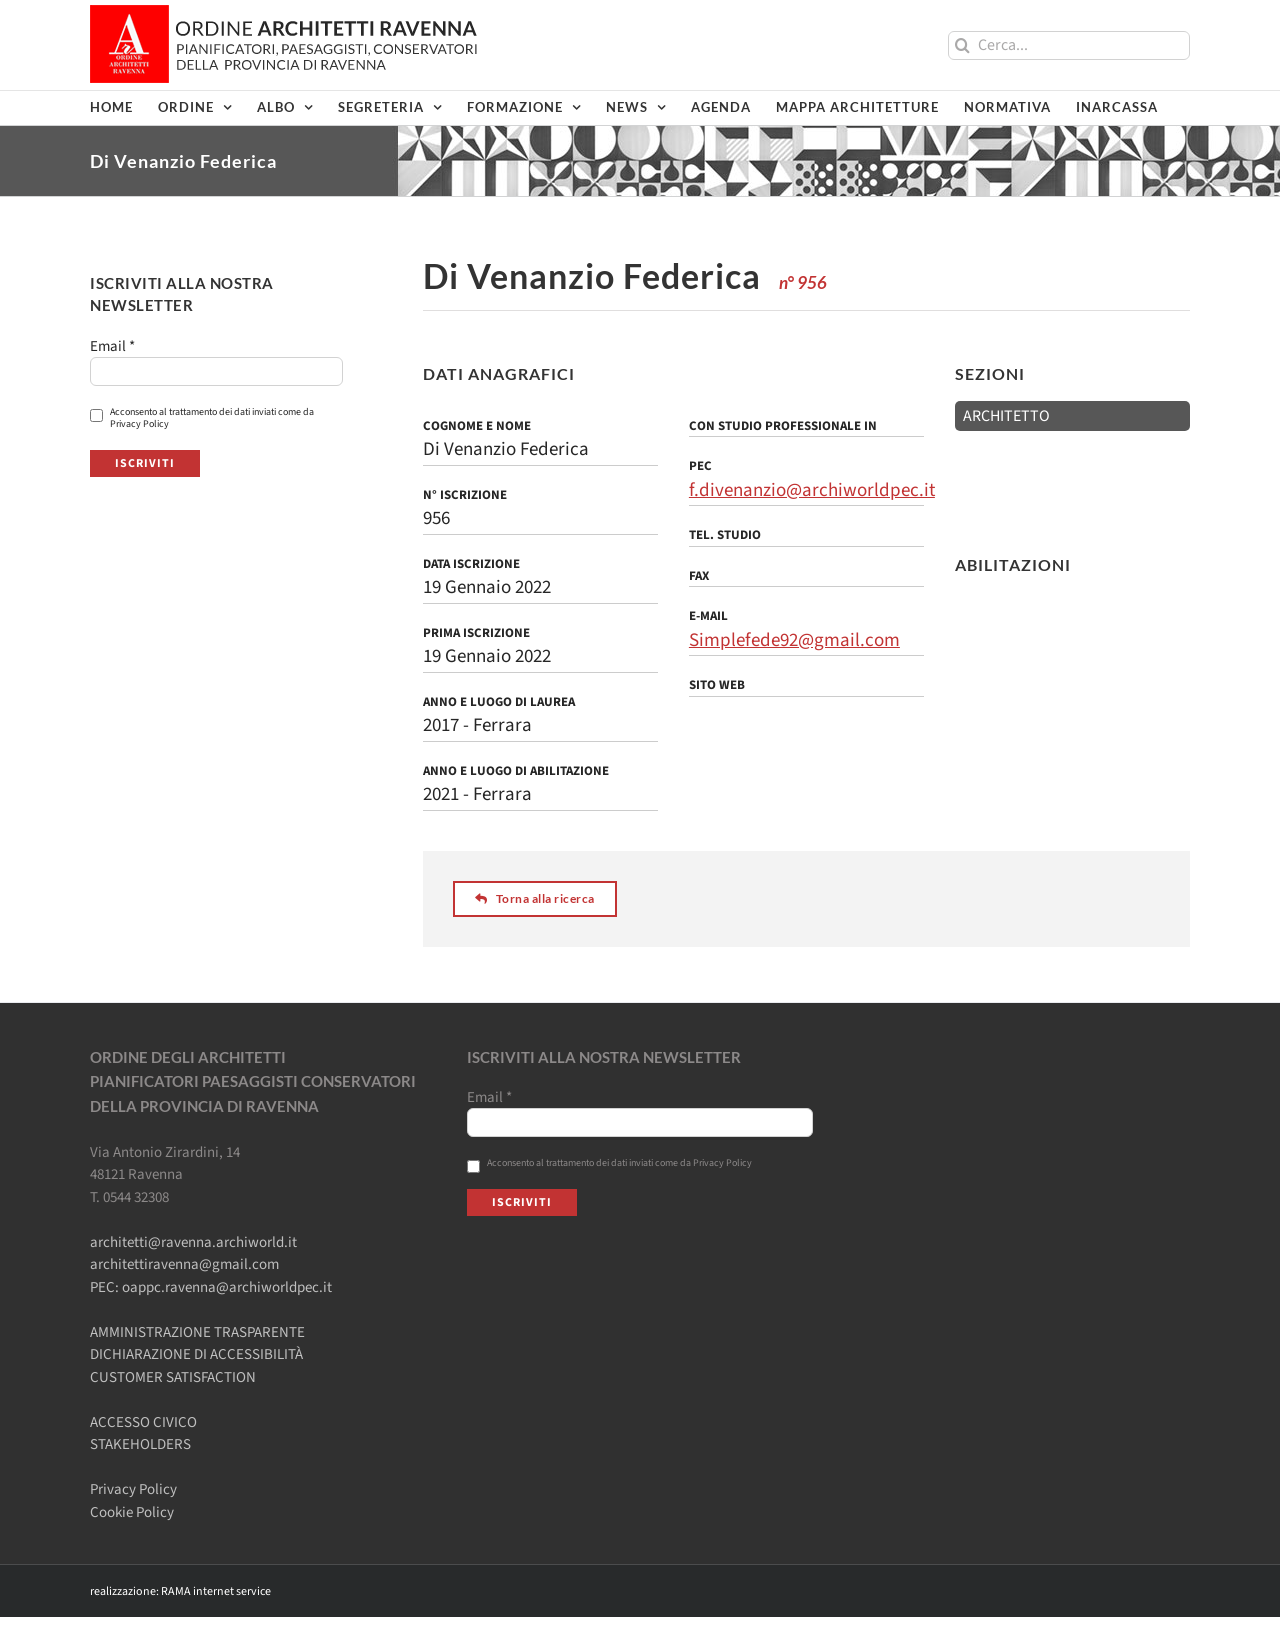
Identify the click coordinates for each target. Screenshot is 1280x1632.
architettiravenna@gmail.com (184, 1264)
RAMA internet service (216, 1591)
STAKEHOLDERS (140, 1444)
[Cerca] (962, 45)
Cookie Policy (132, 1512)
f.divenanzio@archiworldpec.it (812, 490)
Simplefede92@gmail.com (794, 640)
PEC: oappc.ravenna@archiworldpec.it (211, 1287)
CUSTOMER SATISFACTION (173, 1377)
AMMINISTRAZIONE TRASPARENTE (197, 1332)
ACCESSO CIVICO (143, 1422)
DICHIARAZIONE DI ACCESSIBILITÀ (196, 1354)
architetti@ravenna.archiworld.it (193, 1242)
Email (112, 347)
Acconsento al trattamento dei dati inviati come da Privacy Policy (202, 418)
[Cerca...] (1069, 45)
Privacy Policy (133, 1489)
